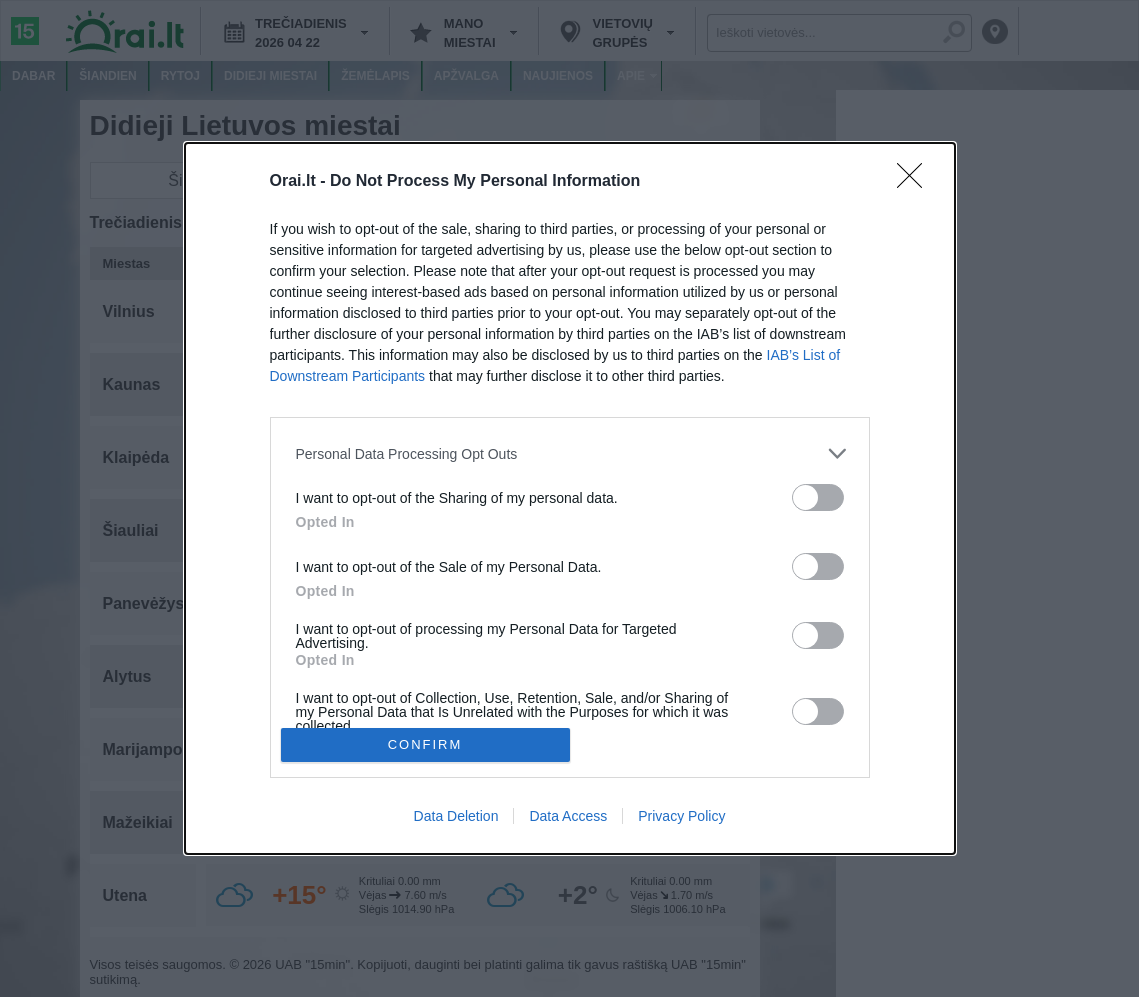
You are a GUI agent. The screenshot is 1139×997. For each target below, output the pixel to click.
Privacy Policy (681, 816)
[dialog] (570, 498)
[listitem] (570, 453)
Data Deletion (456, 816)
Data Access (568, 816)
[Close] (916, 182)
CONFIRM (425, 744)
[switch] (818, 497)
